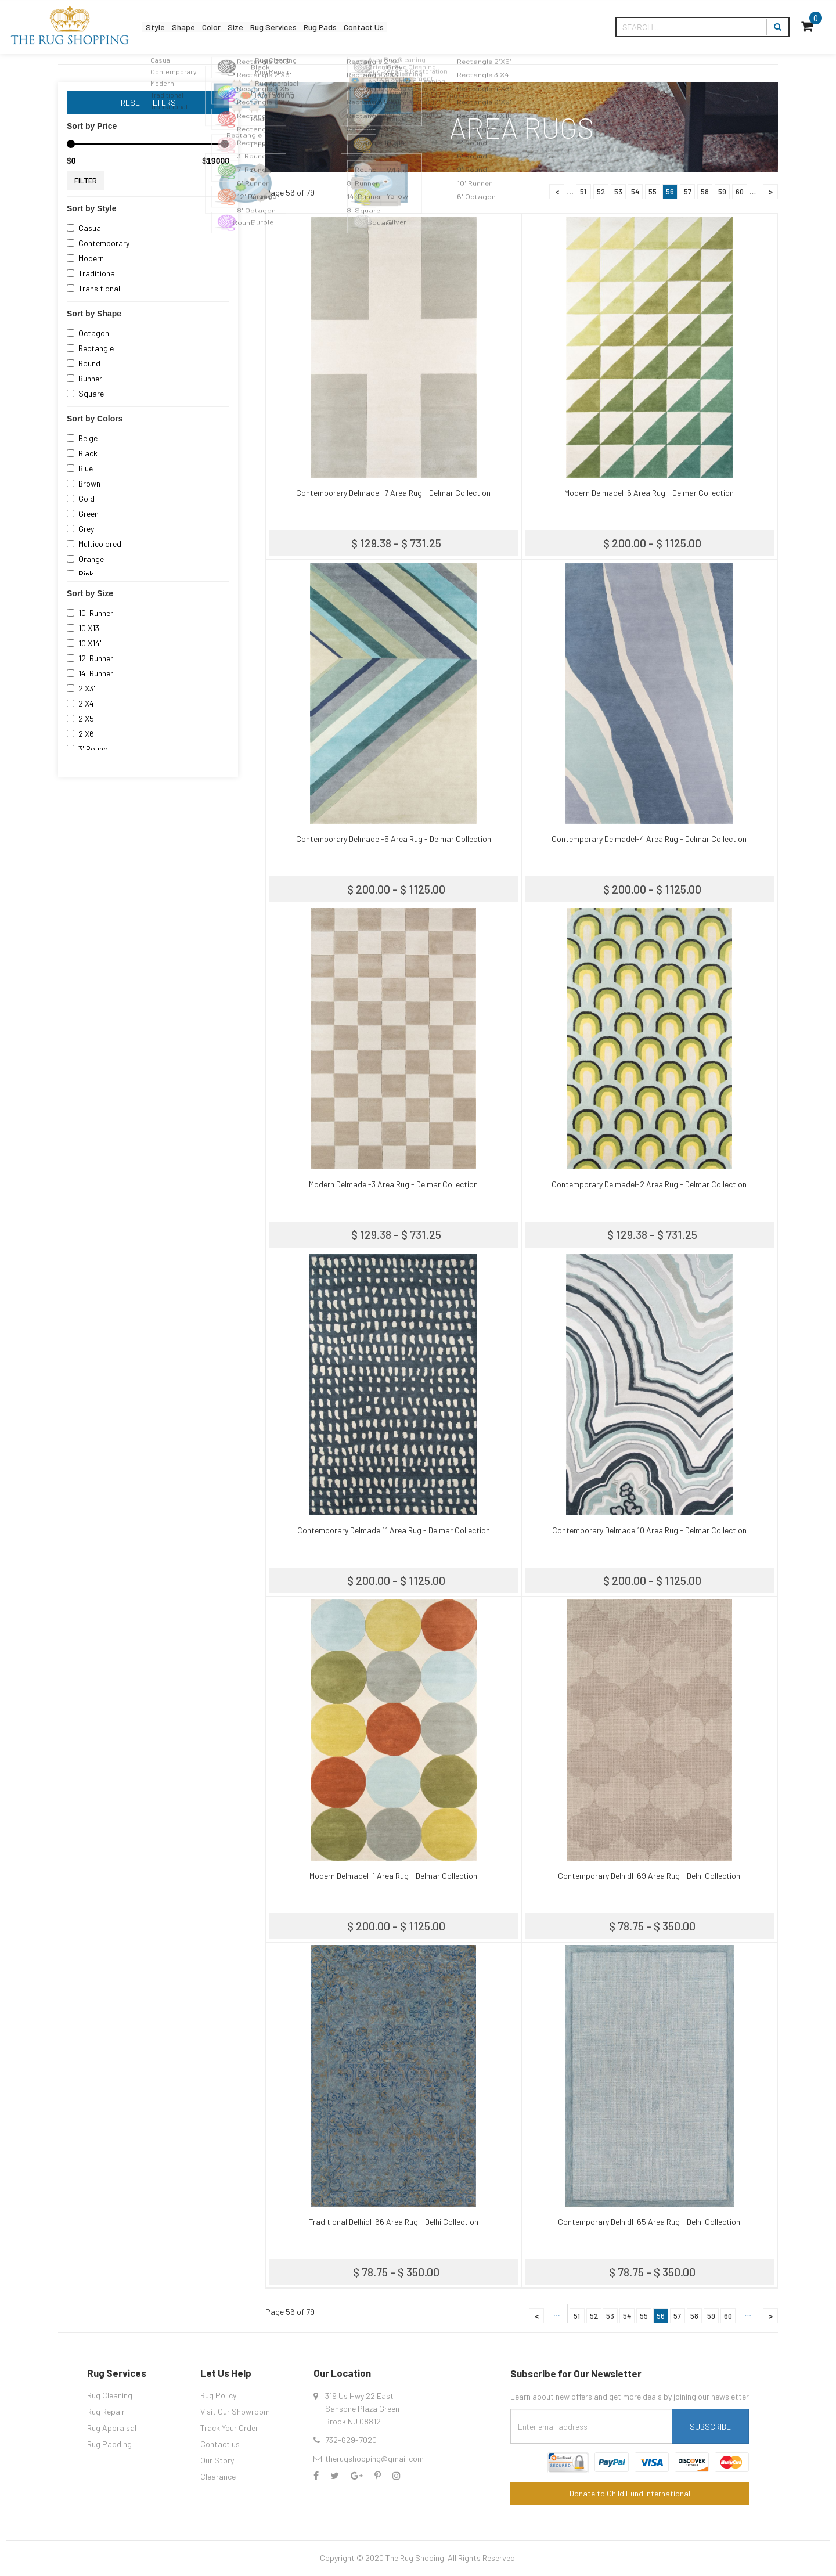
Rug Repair (106, 2411)
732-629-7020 (351, 2440)
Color (235, 27)
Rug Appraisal (111, 2428)
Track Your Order (229, 2428)
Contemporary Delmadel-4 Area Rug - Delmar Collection (649, 839)
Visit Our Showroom (235, 2411)
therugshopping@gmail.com (374, 2458)
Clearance (218, 2476)
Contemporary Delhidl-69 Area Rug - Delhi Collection (649, 1875)
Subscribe (710, 2426)
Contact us (220, 2444)
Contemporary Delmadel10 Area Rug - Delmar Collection (649, 1530)
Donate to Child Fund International (630, 2493)
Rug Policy (218, 2395)
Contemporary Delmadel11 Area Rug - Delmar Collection (393, 1530)
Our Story (217, 2460)
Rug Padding (109, 2444)
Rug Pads (378, 27)
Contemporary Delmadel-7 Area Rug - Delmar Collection (393, 493)
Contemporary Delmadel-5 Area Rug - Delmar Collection (393, 839)
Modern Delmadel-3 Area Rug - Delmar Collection (393, 1184)
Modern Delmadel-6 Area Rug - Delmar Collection (649, 493)
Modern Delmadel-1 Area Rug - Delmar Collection (393, 1875)
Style (160, 27)
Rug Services (318, 27)
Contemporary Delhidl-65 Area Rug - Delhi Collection (649, 2221)
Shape (197, 27)
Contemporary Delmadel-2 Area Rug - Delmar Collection (649, 1184)
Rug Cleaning (109, 2395)
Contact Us (435, 27)
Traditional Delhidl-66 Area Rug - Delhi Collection (393, 2221)
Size (268, 27)
